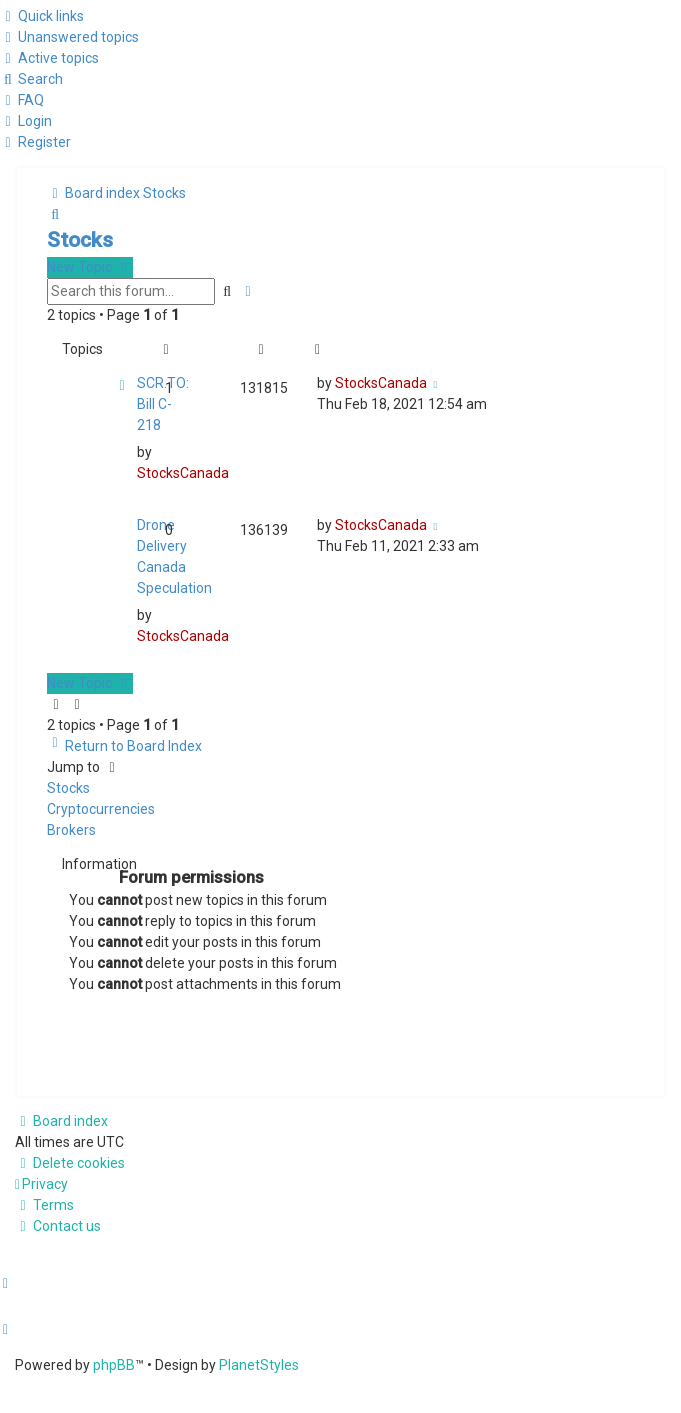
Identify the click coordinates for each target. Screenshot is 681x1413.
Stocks (80, 240)
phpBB (114, 1365)
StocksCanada (183, 473)
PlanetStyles (259, 1365)
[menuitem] (69, 37)
